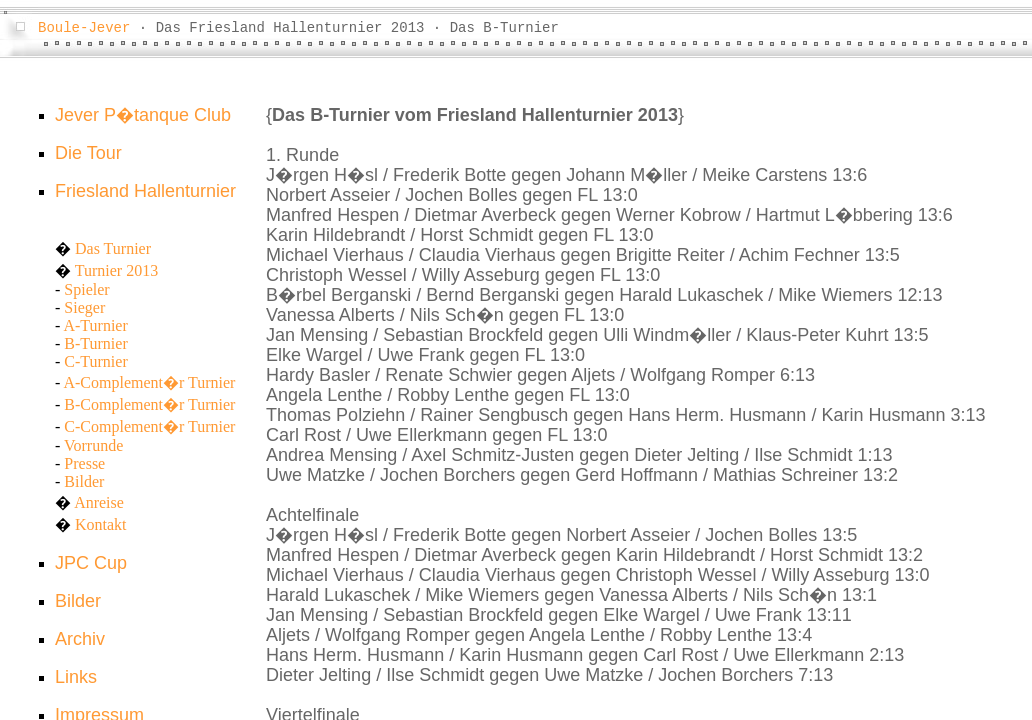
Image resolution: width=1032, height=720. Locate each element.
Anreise (99, 502)
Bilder (84, 481)
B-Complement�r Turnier (149, 404)
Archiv (80, 639)
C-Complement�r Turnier (149, 426)
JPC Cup (91, 563)
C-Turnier (95, 361)
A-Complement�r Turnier (149, 382)
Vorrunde (93, 445)
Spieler (86, 289)
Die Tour (88, 153)
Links (76, 677)
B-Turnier (95, 343)
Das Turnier (113, 248)
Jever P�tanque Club (143, 115)
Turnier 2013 (116, 270)
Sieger (84, 307)
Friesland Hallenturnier (145, 191)
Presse (84, 463)
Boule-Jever (84, 28)
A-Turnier (95, 325)
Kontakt (101, 524)
